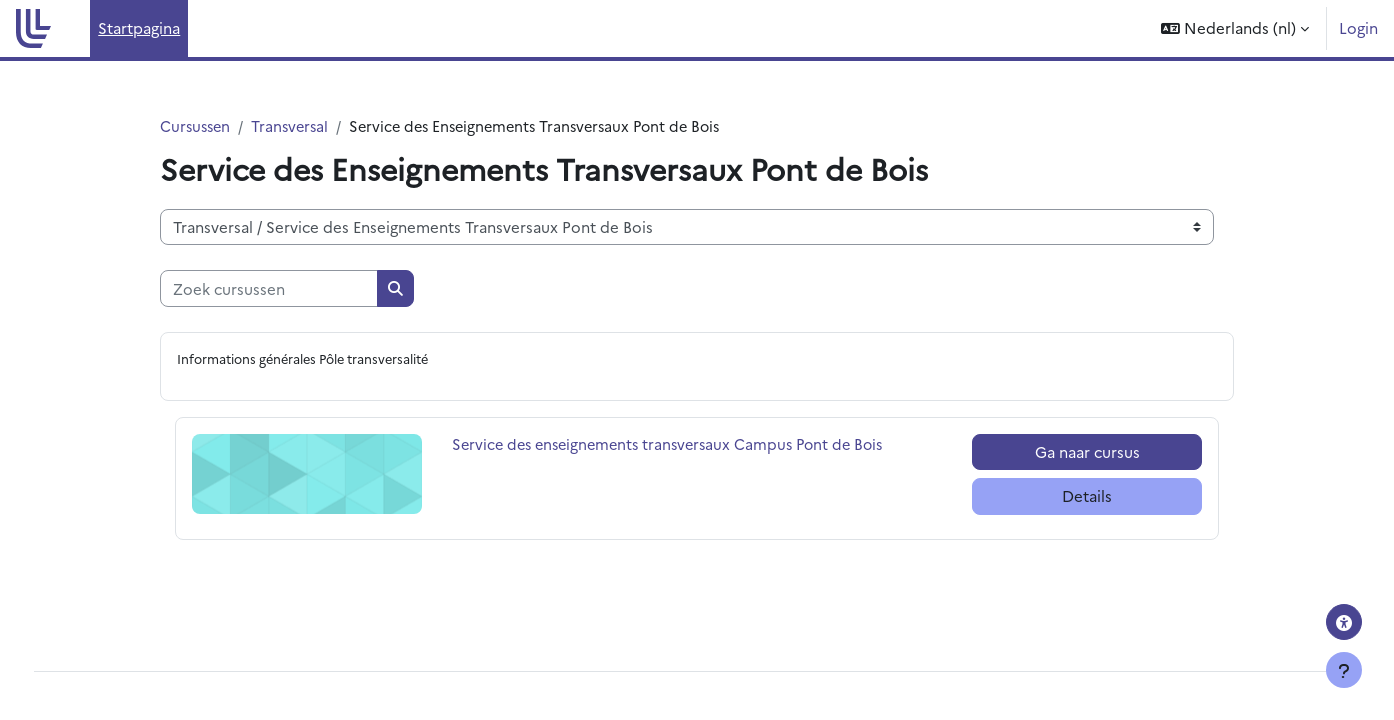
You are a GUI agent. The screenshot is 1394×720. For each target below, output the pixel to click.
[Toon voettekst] (1344, 670)
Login (1358, 27)
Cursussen (197, 126)
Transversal (295, 126)
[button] (1235, 28)
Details (1087, 497)
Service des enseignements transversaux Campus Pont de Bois (676, 445)
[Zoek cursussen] (269, 289)
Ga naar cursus (1087, 452)
